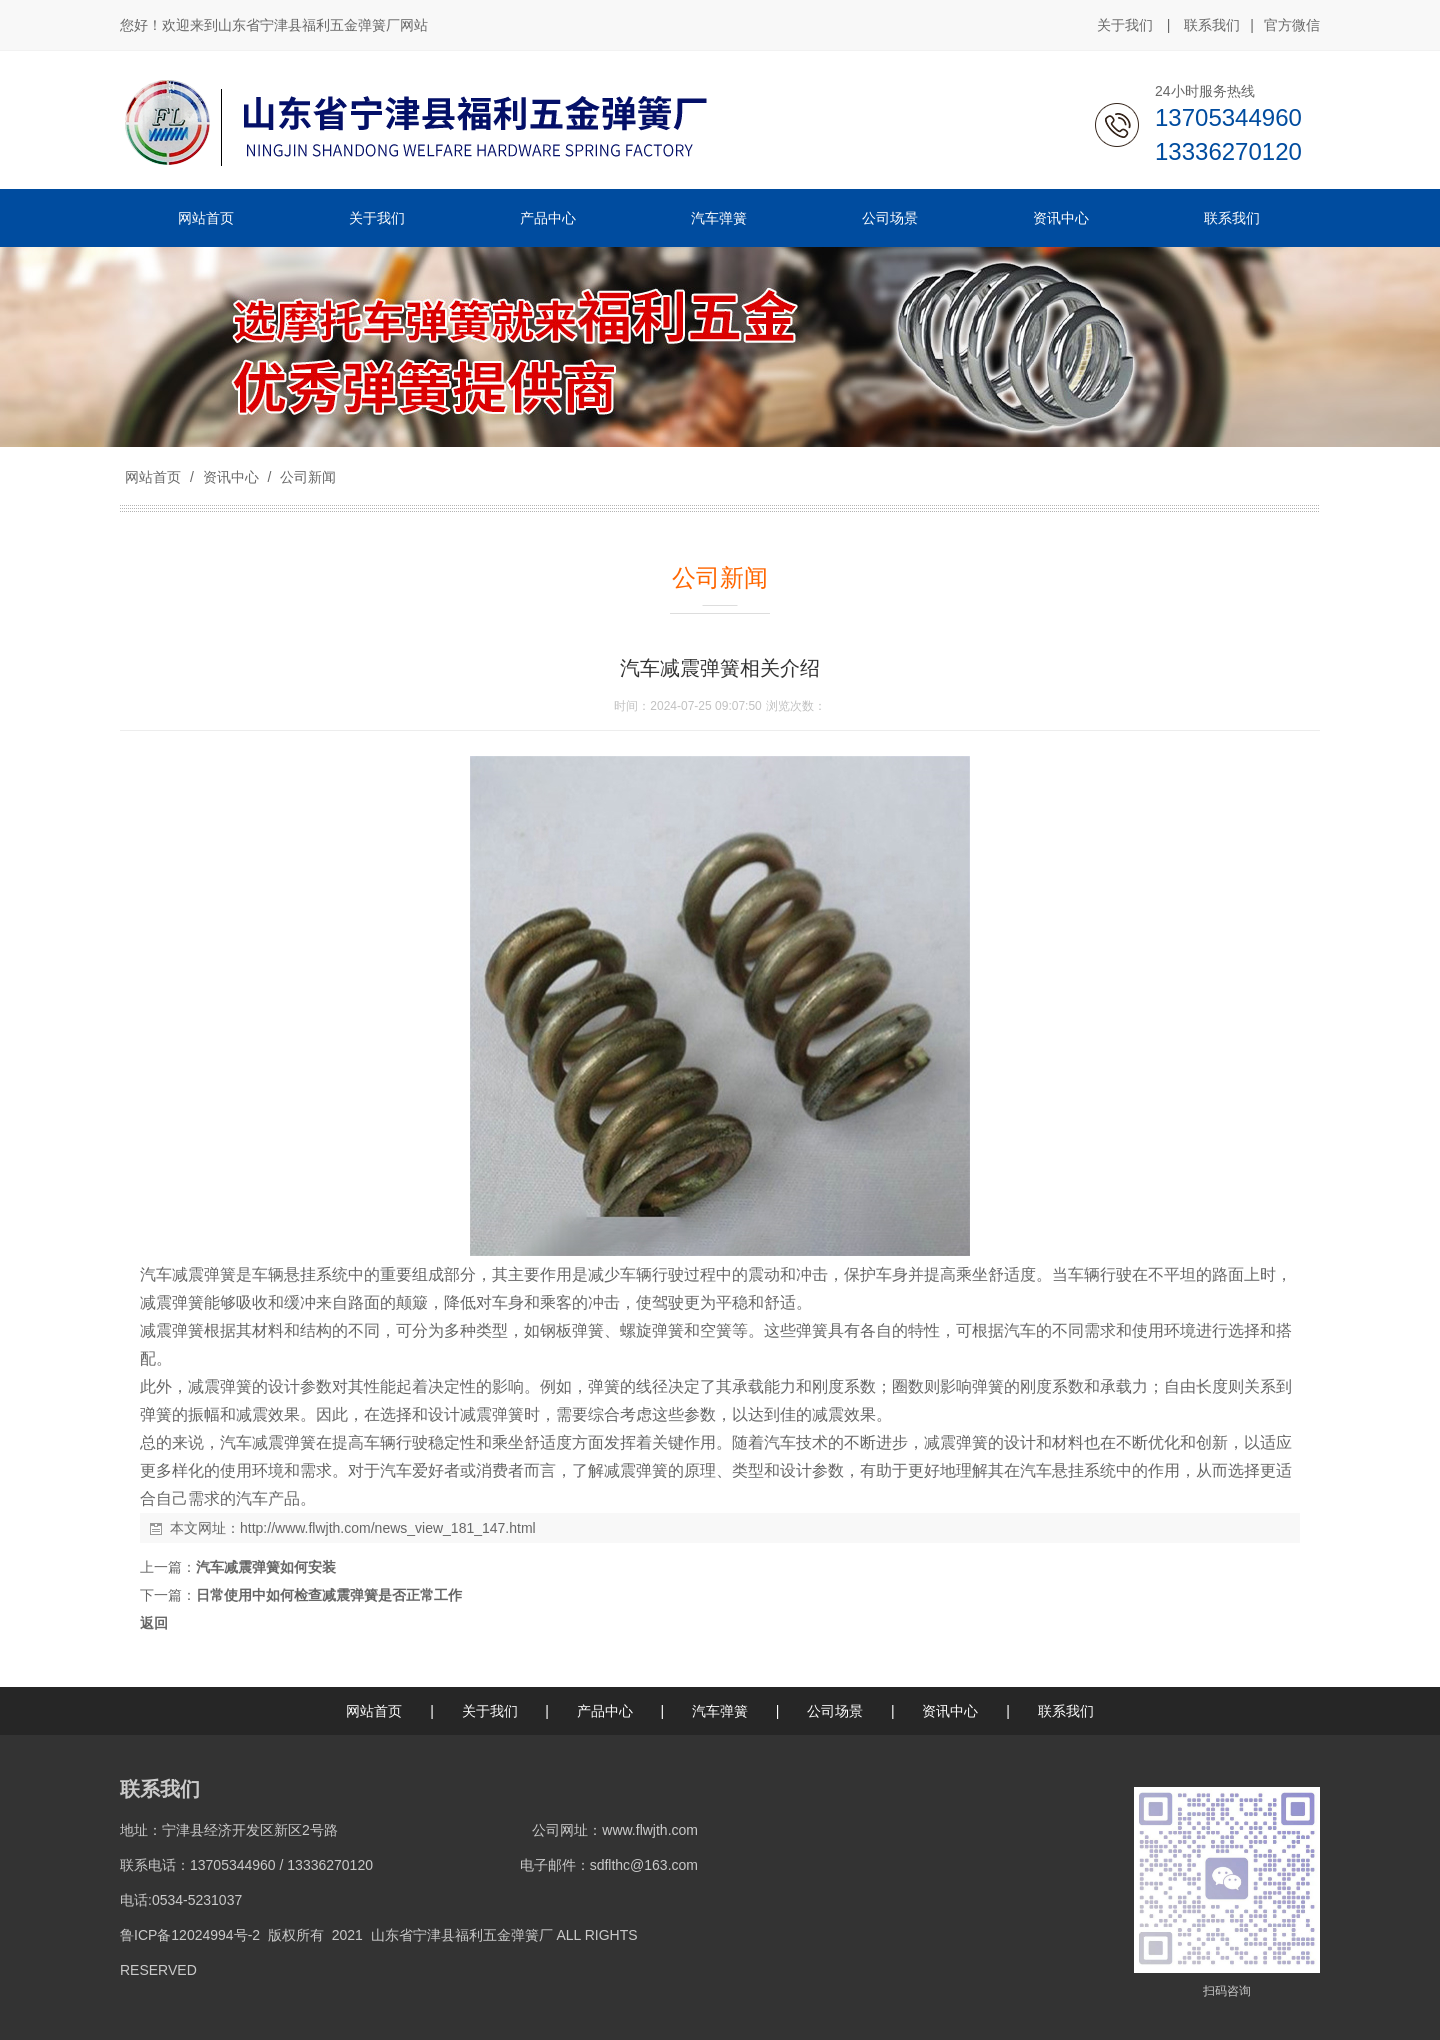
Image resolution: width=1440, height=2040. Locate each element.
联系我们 (1212, 25)
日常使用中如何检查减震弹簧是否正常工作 (329, 1595)
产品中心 (605, 1711)
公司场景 (835, 1711)
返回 (154, 1623)
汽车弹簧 (720, 1711)
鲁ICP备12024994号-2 (190, 1935)
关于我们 (1125, 25)
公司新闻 (306, 477)
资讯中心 (231, 477)
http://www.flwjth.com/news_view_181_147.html (388, 1528)
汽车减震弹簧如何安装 (266, 1567)
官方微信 (1292, 26)
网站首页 (153, 477)
